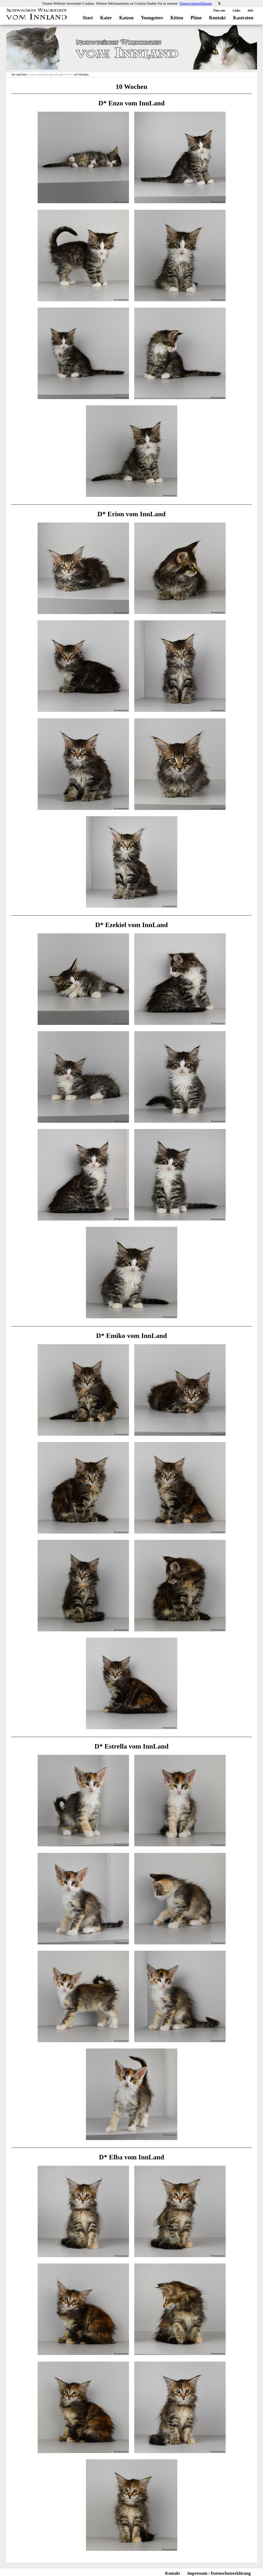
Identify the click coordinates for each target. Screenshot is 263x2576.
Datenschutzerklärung (196, 3)
